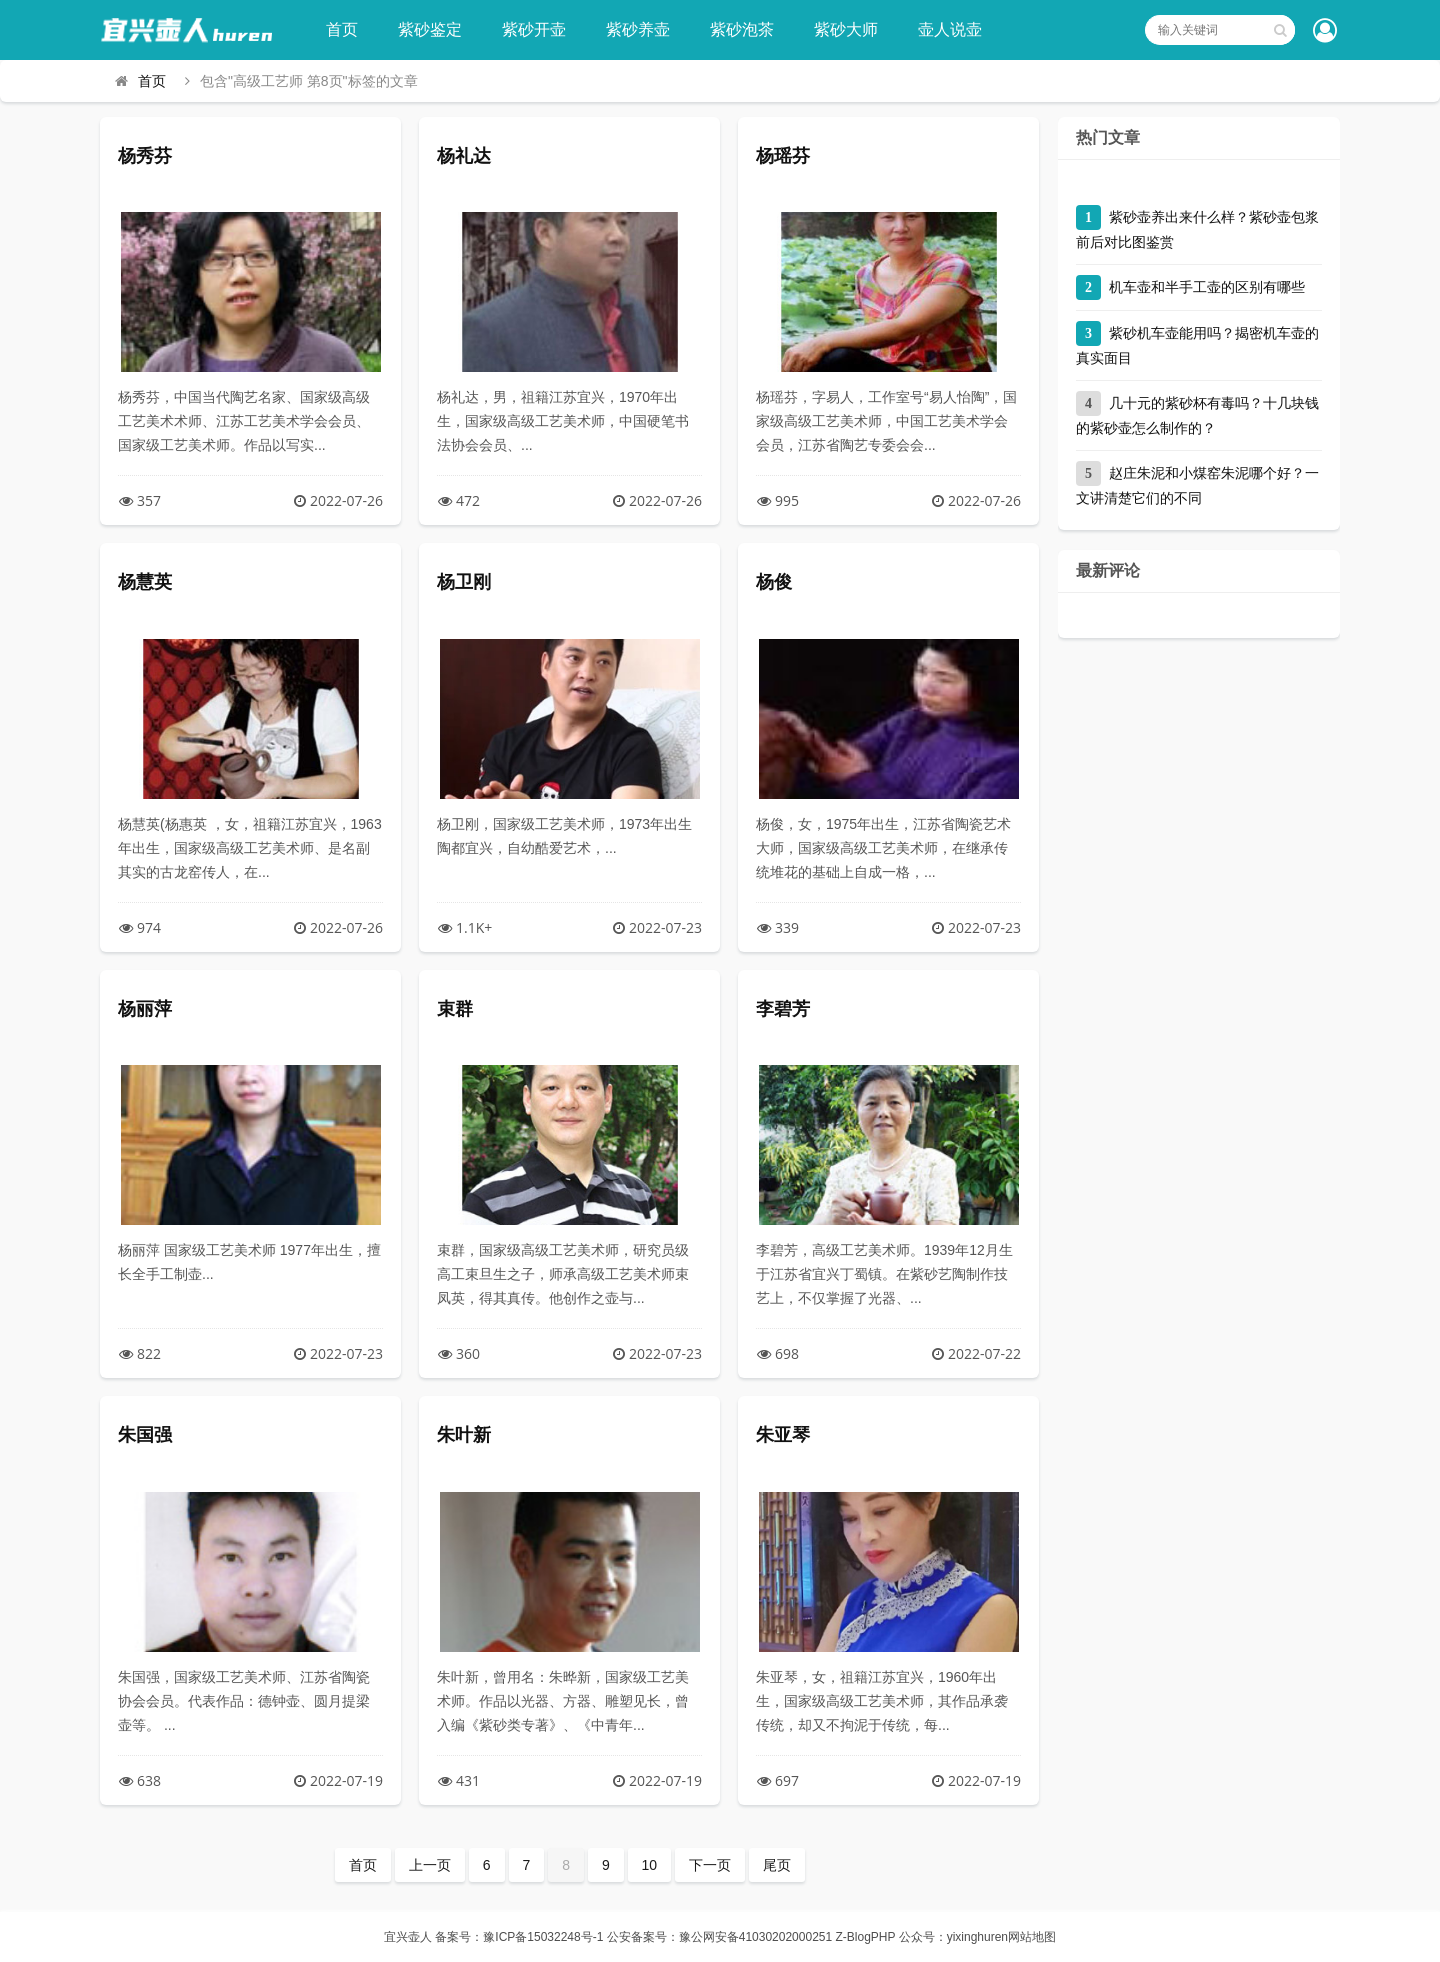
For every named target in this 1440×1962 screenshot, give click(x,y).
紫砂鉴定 (430, 29)
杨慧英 (145, 582)
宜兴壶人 (408, 1937)
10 (650, 1865)
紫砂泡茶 (742, 29)
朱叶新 (464, 1435)
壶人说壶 (950, 29)
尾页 (777, 1865)
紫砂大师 (846, 29)
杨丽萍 (145, 1009)
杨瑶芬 (783, 156)
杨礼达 (464, 156)
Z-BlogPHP (866, 1937)
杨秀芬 (145, 156)
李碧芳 (783, 1009)
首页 (342, 29)
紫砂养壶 (638, 29)
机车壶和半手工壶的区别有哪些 (1207, 287)
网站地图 (1032, 1937)
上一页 (430, 1865)
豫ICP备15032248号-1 (543, 1937)
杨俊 (774, 582)
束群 (455, 1009)
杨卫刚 (464, 582)
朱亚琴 (783, 1435)
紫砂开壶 (534, 29)
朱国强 (145, 1435)
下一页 (710, 1865)
